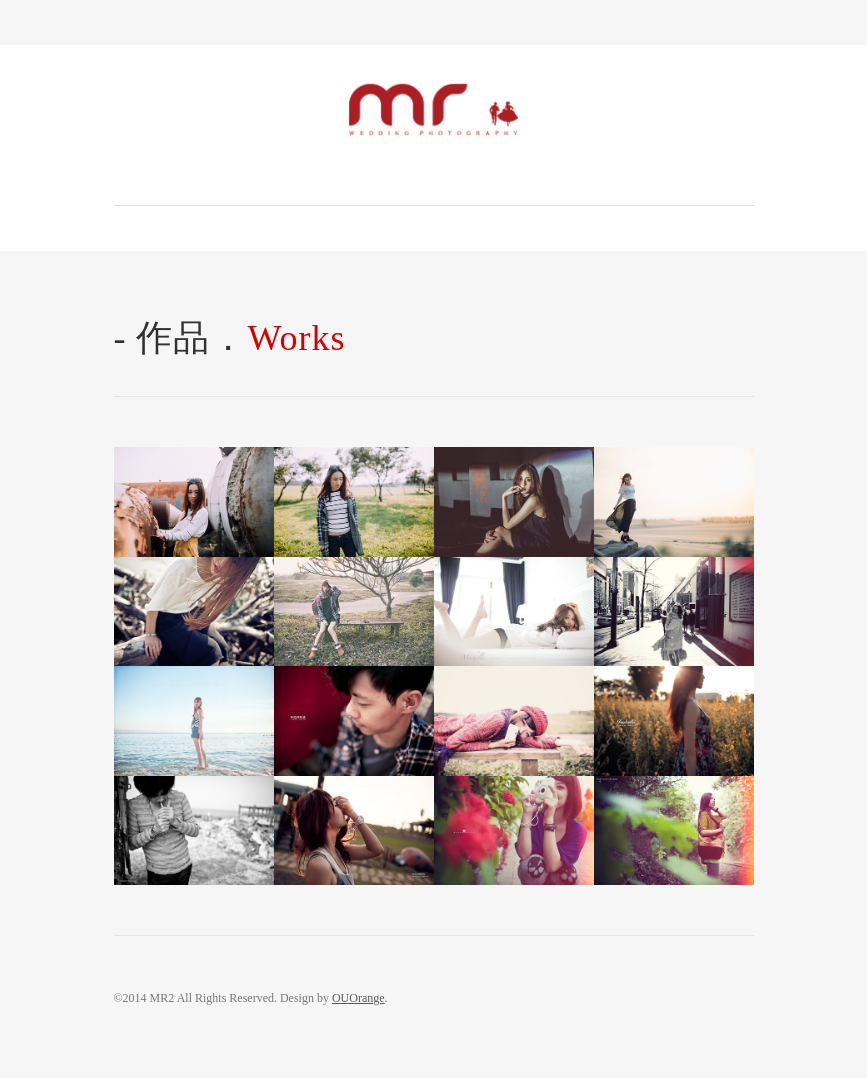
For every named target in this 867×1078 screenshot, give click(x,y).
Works (297, 338)
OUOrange (358, 998)
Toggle (433, 22)
